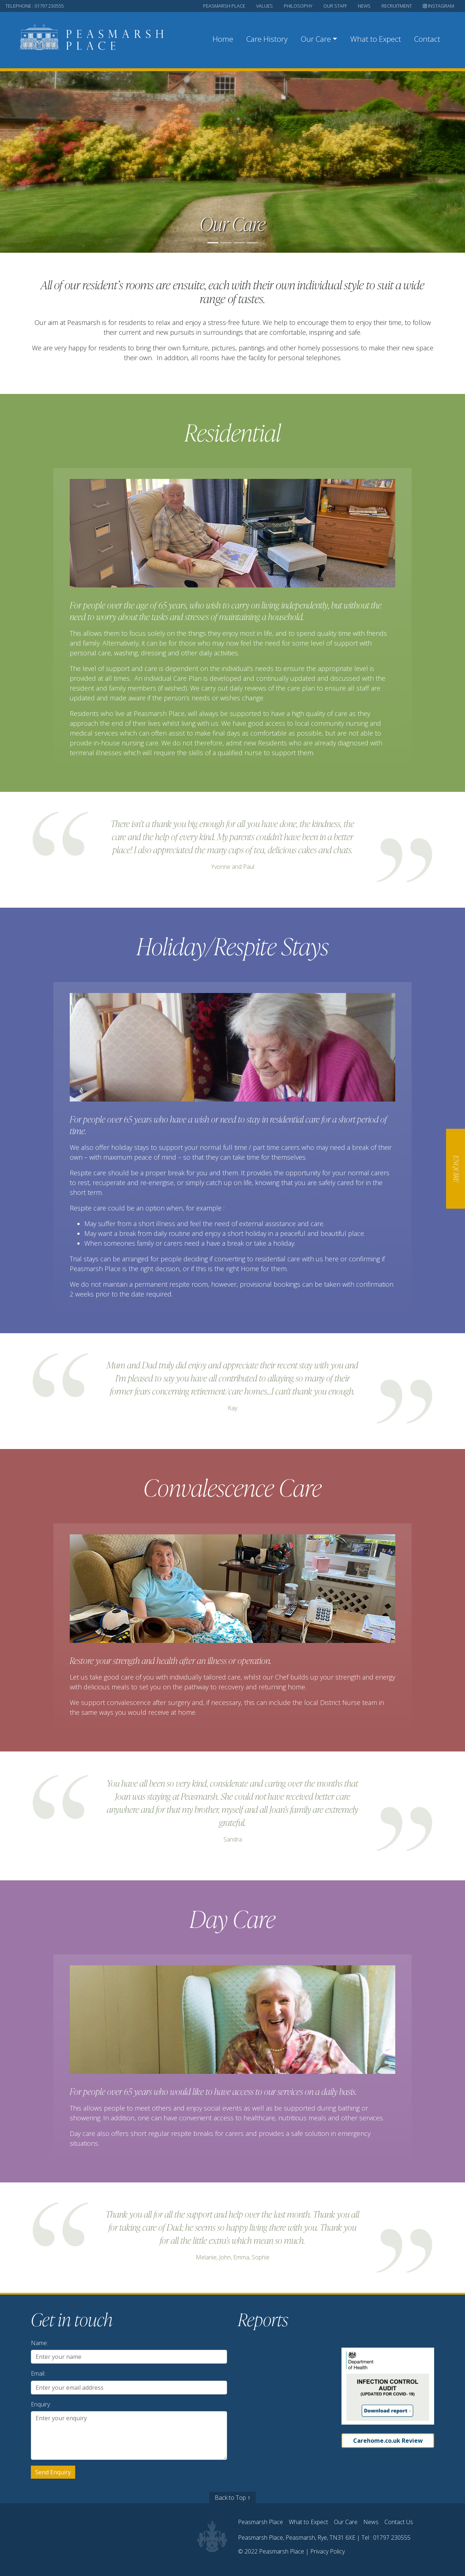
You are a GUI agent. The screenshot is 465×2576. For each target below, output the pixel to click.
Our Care (345, 2522)
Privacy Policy (327, 2551)
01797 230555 (392, 2538)
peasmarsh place (224, 6)
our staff (335, 6)
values (264, 6)
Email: (38, 2373)
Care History (267, 39)
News (371, 2522)
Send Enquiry (53, 2472)
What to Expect (375, 39)
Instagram (438, 6)
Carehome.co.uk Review (388, 2441)
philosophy (298, 6)
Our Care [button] (316, 39)
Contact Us (398, 2522)
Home (223, 39)
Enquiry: (41, 2404)
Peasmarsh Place (260, 2522)
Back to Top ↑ (232, 2498)
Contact (427, 39)
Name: (39, 2343)
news (364, 6)
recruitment (396, 6)
